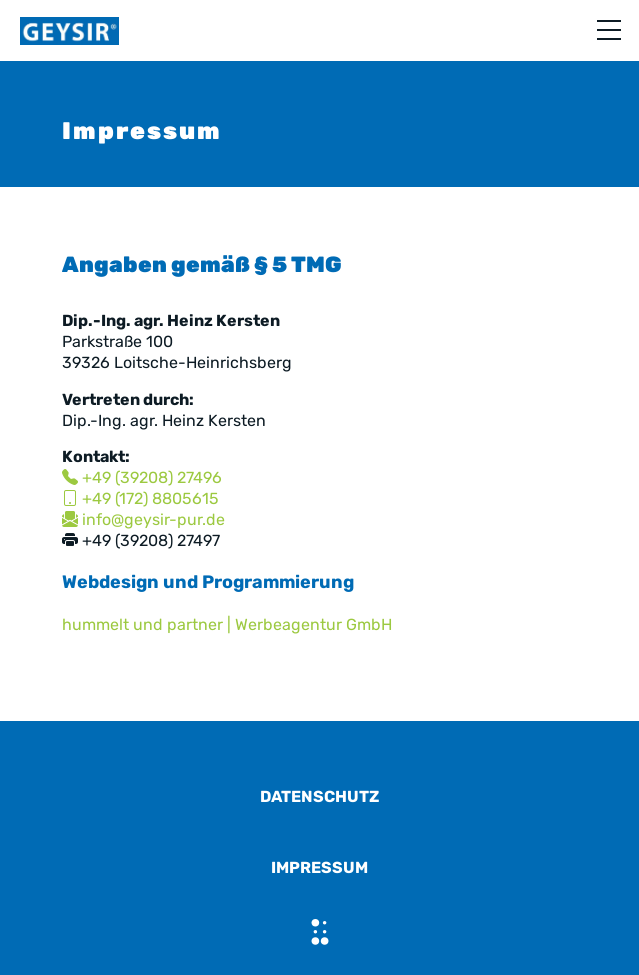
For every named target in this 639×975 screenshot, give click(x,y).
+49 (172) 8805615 (140, 498)
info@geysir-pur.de (143, 519)
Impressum (319, 867)
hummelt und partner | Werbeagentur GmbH (227, 624)
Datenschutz (319, 796)
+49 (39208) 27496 (142, 477)
